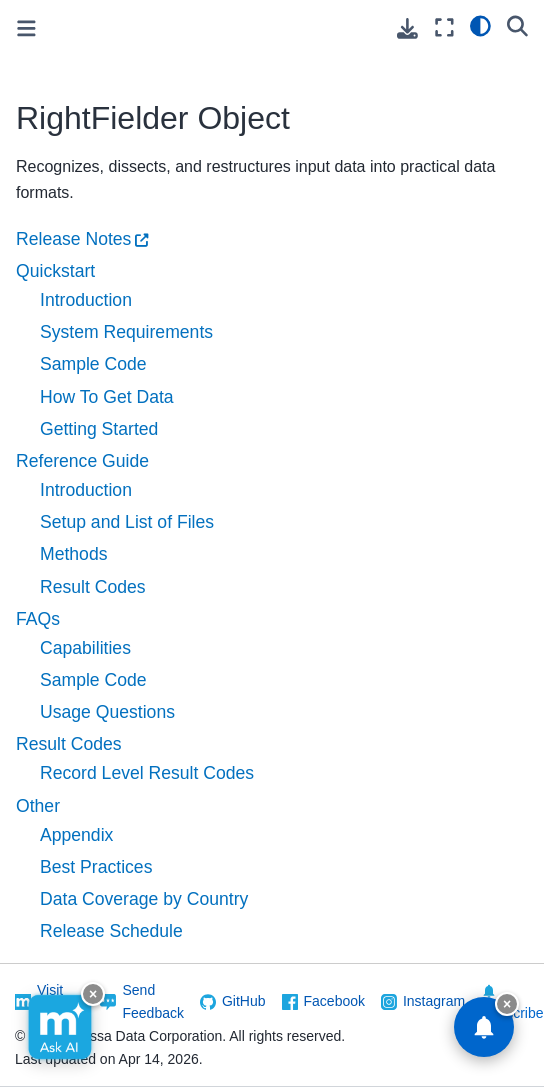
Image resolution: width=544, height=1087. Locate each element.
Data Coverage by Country (144, 899)
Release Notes (73, 239)
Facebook (334, 1001)
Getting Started (99, 429)
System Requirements (126, 332)
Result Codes (93, 587)
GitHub (244, 1001)
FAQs (38, 619)
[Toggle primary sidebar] (26, 28)
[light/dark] (480, 25)
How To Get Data (107, 397)
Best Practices (96, 867)
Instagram (434, 1001)
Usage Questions (107, 712)
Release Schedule (111, 931)
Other (38, 806)
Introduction (86, 300)
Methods (73, 554)
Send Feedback (152, 1001)
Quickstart (55, 271)
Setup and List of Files (127, 522)
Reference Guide (82, 461)
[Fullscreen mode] (444, 27)
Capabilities (85, 648)
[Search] (517, 25)
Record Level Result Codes (147, 773)
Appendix (76, 835)
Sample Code (93, 364)
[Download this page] (407, 28)
